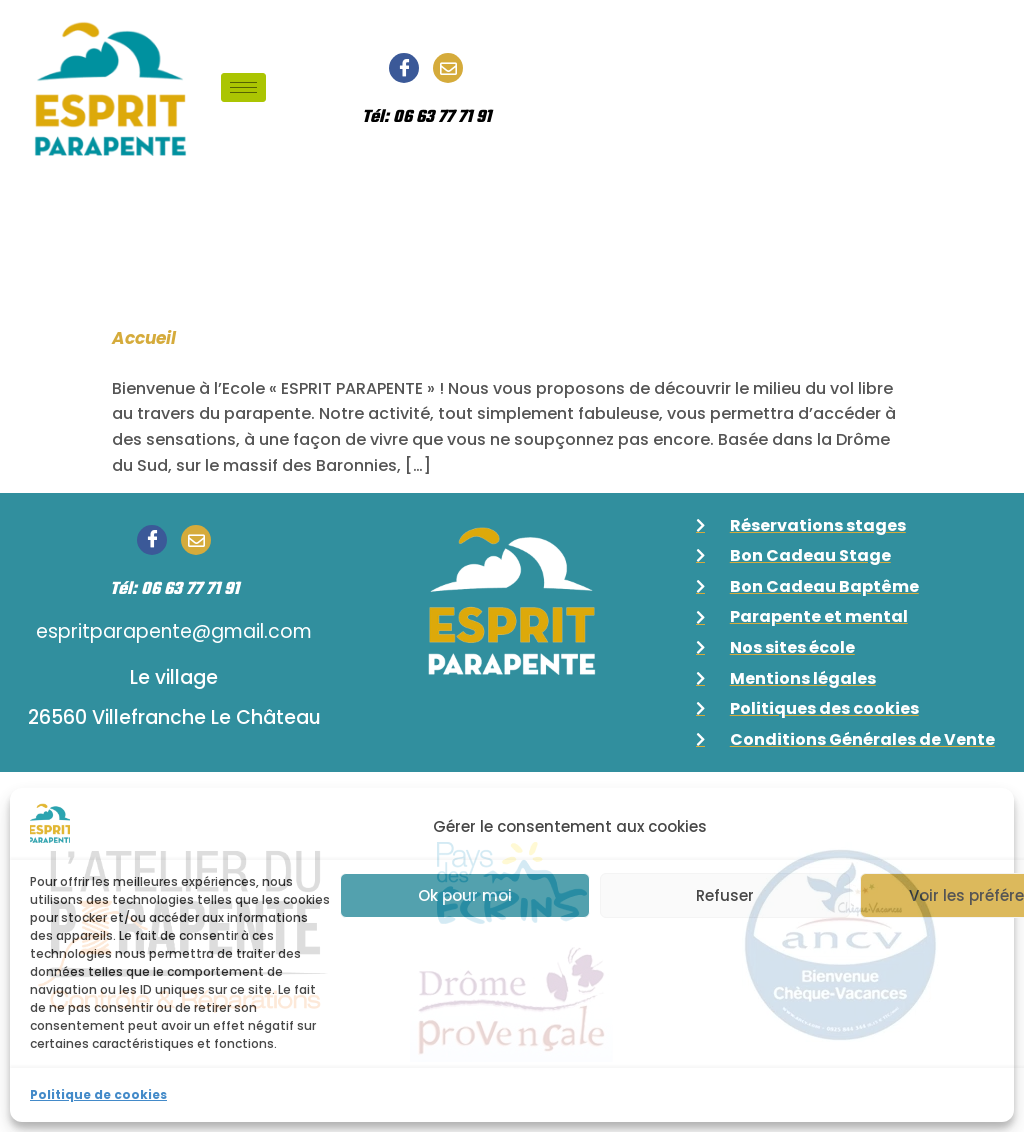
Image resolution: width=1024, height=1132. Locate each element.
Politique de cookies (98, 1094)
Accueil (144, 338)
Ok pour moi (465, 895)
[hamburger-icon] (243, 87)
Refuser (725, 895)
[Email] (448, 68)
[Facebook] (404, 68)
